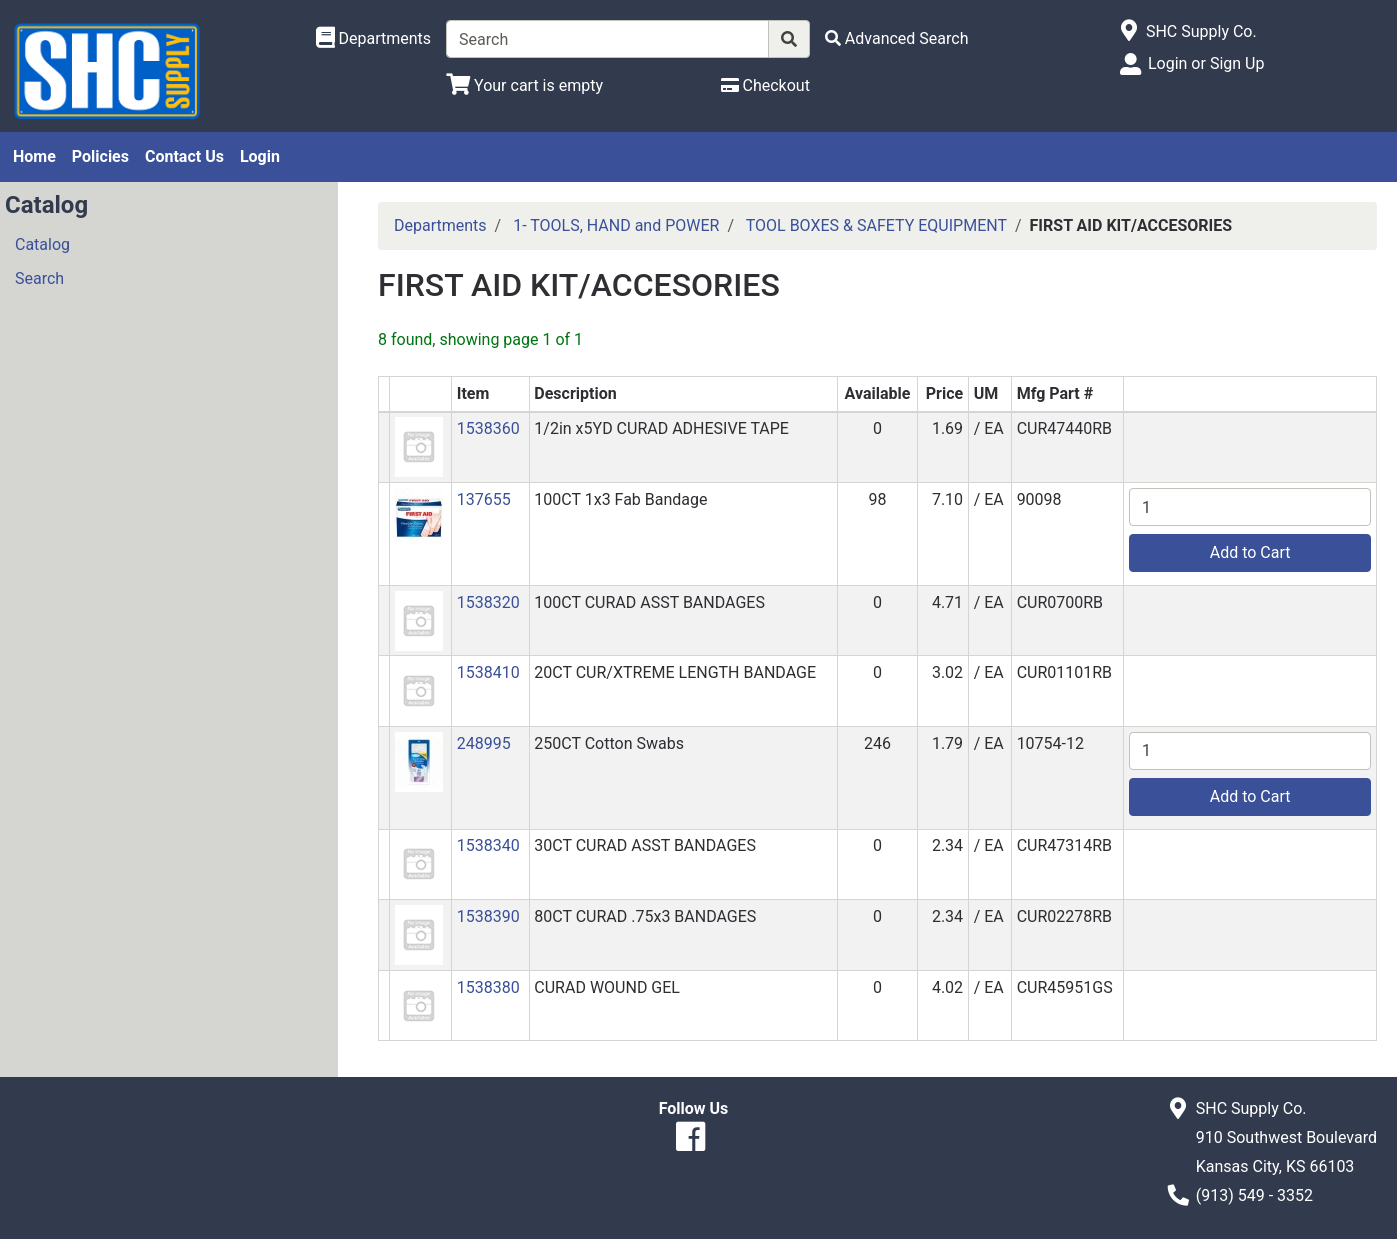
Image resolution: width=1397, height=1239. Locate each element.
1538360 (488, 428)
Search (39, 278)
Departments (440, 225)
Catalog (42, 244)
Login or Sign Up (1206, 63)
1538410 (488, 672)
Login (260, 156)
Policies (100, 156)
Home (34, 156)
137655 (484, 499)
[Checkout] (765, 85)
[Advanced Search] (897, 38)
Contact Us (184, 156)
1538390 (488, 916)
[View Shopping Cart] (524, 85)
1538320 (488, 602)
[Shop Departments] (374, 39)
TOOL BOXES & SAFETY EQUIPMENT (876, 225)
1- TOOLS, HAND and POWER (616, 225)
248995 (484, 743)
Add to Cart (1250, 552)
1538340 (488, 845)
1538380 (488, 987)
